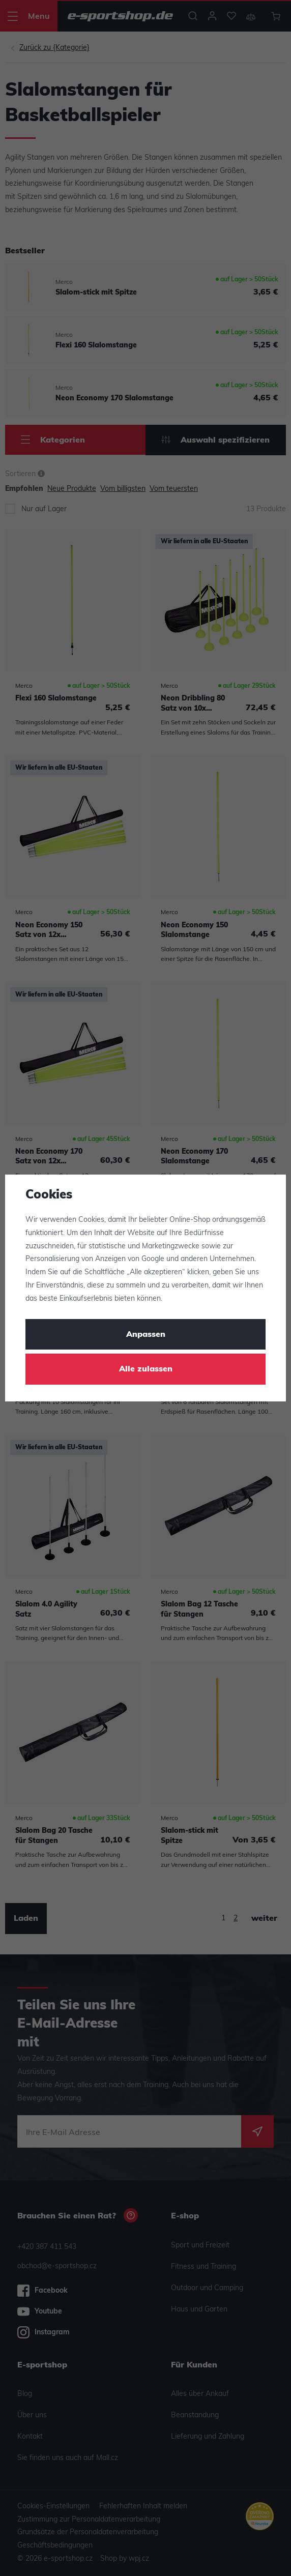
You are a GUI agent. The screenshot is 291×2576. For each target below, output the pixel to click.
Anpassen (145, 1335)
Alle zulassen (145, 1369)
